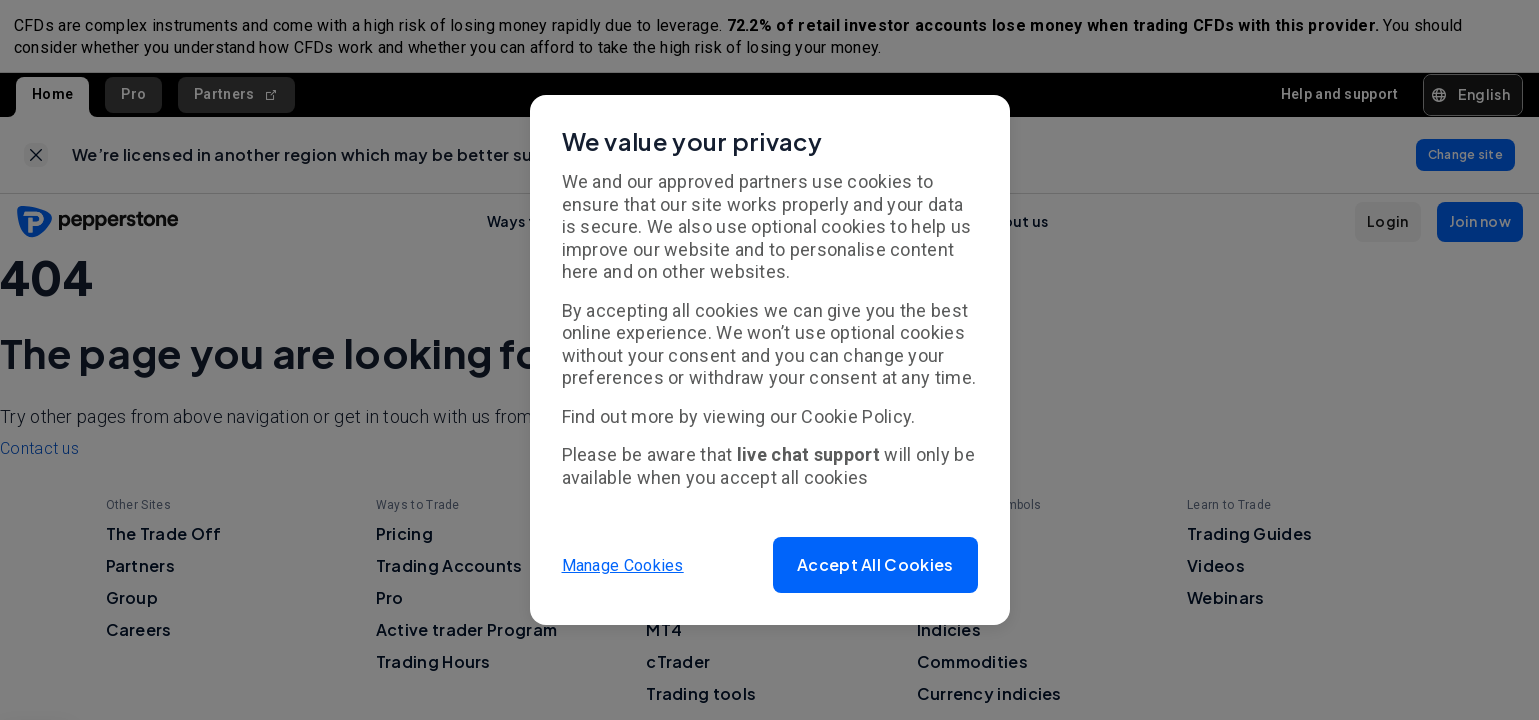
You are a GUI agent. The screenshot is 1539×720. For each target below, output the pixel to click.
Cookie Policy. (858, 416)
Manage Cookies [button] (623, 564)
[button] (875, 565)
